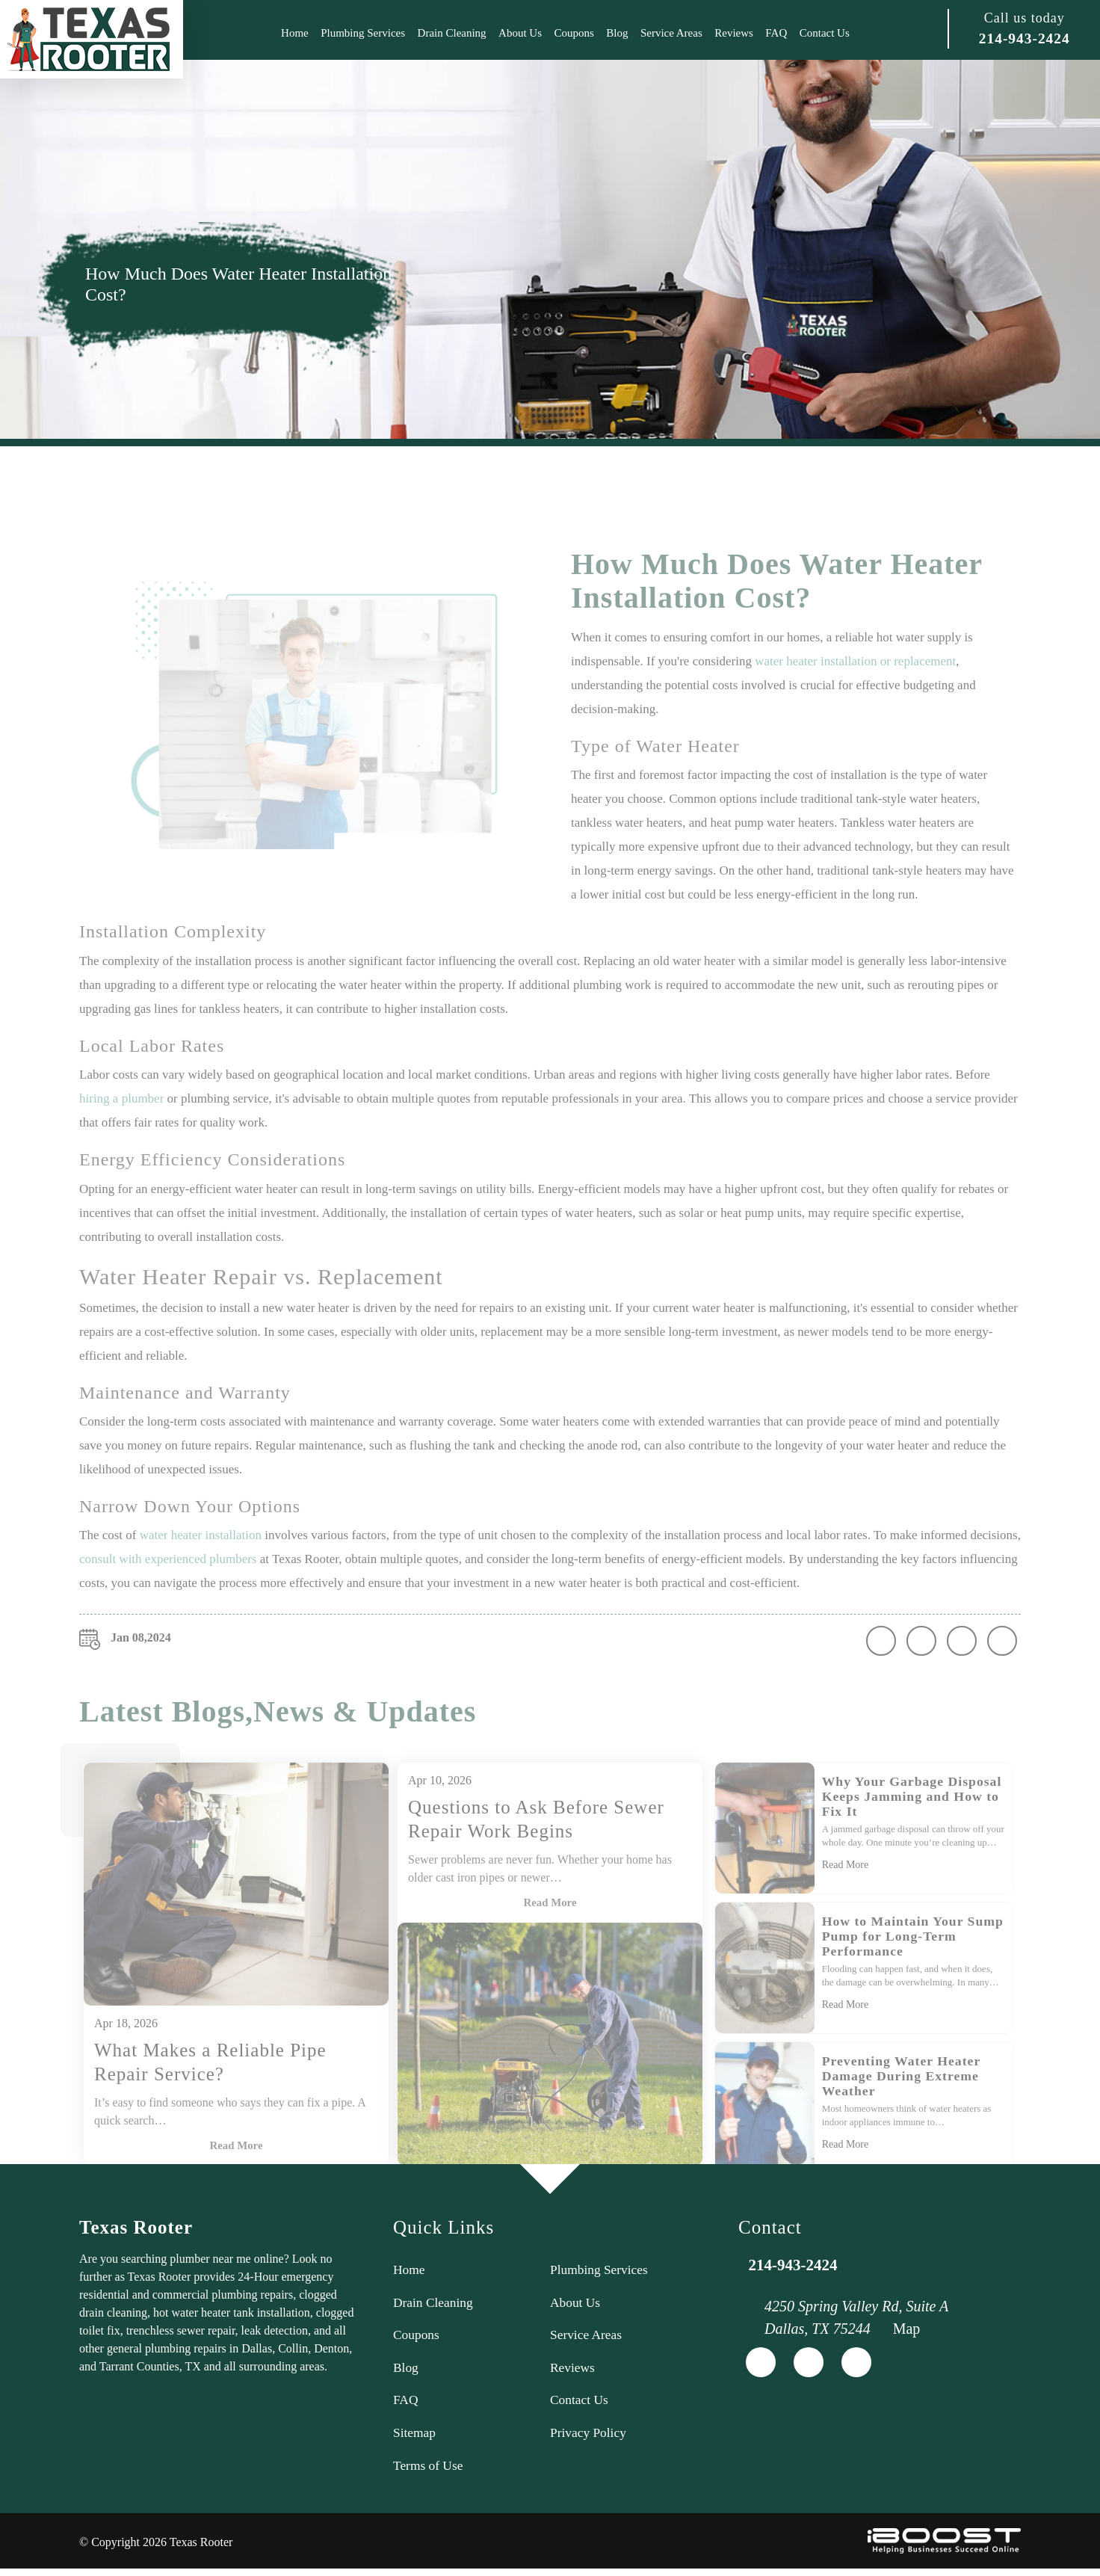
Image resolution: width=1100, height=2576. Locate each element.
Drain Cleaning (452, 33)
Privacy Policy (589, 2438)
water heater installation (201, 1568)
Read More (550, 1936)
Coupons (573, 33)
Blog (617, 33)
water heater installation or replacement (855, 694)
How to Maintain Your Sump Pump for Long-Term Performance (911, 1969)
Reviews (733, 33)
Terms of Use (429, 2472)
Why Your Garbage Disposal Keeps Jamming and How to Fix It (913, 1829)
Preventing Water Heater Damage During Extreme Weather (902, 2108)
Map (907, 2328)
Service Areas (671, 33)
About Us (520, 33)
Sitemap (415, 2438)
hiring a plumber (121, 1131)
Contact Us (825, 33)
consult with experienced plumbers (167, 1592)
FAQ (776, 33)
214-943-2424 (1024, 39)
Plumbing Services (363, 33)
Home (295, 33)
